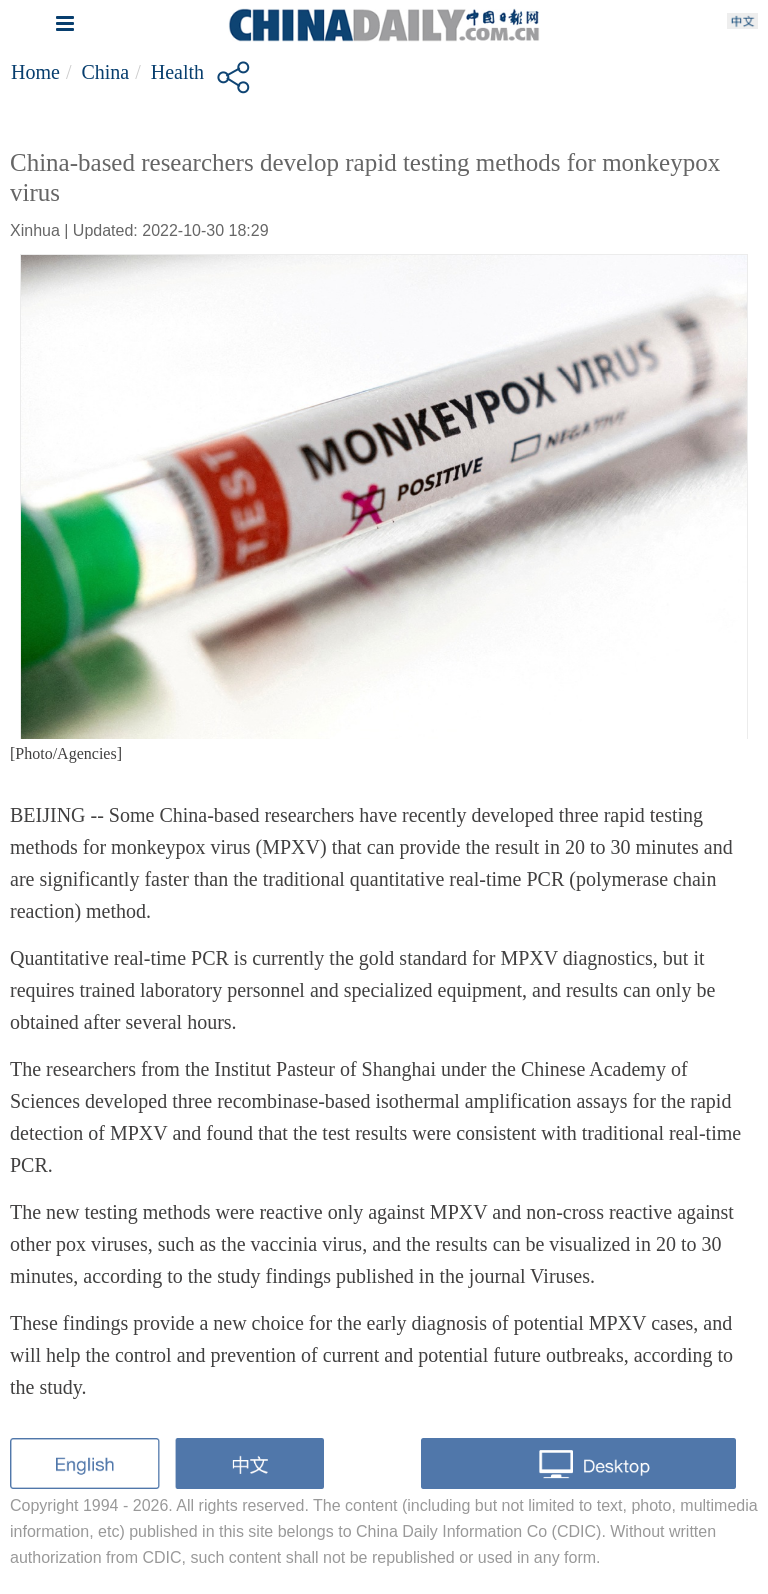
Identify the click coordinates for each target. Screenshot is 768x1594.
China (105, 72)
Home (35, 72)
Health (177, 72)
